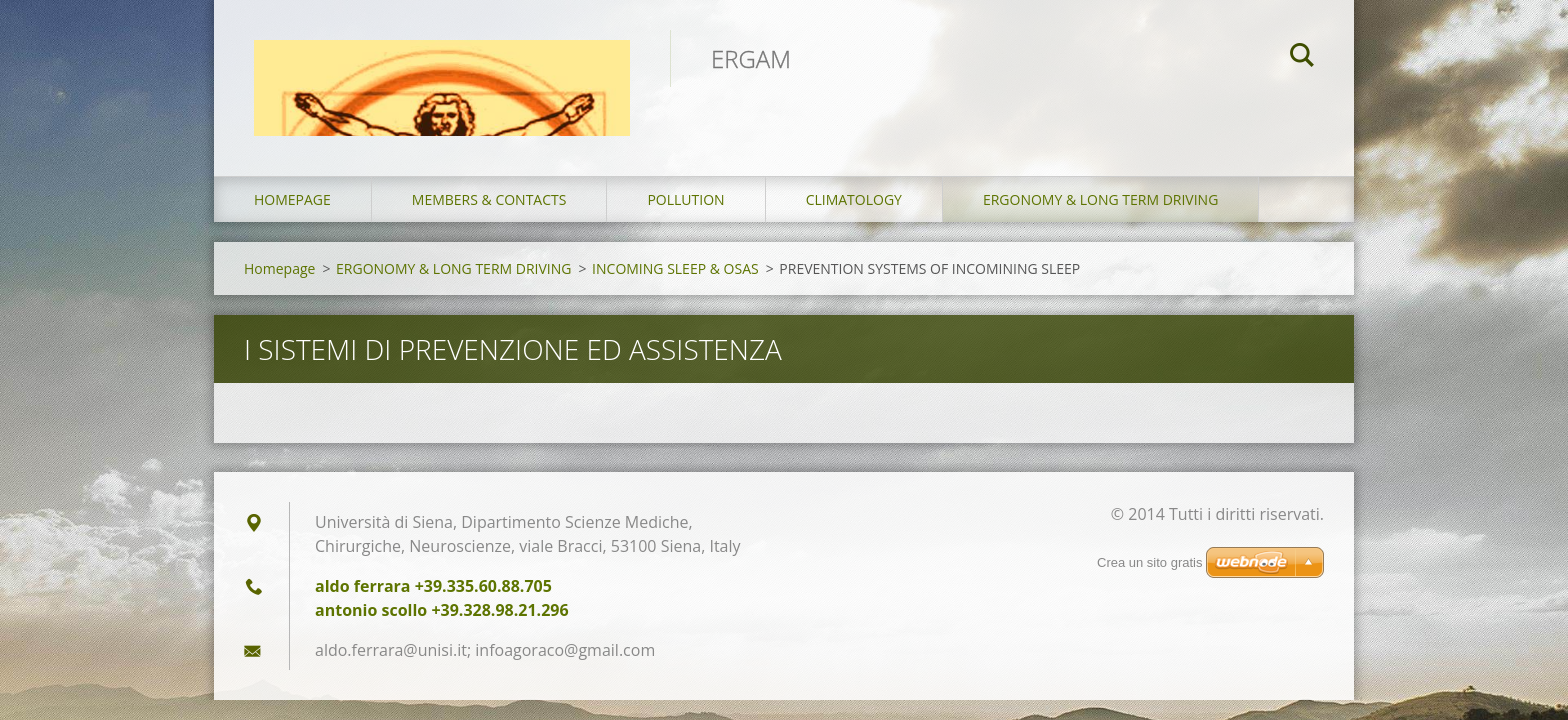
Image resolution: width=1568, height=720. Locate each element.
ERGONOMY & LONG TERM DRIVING (1100, 199)
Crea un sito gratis (1150, 562)
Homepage (292, 199)
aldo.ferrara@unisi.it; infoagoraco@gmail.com (485, 650)
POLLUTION (685, 199)
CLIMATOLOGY (854, 199)
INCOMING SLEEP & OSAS (675, 268)
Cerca (1302, 58)
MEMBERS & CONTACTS (489, 199)
